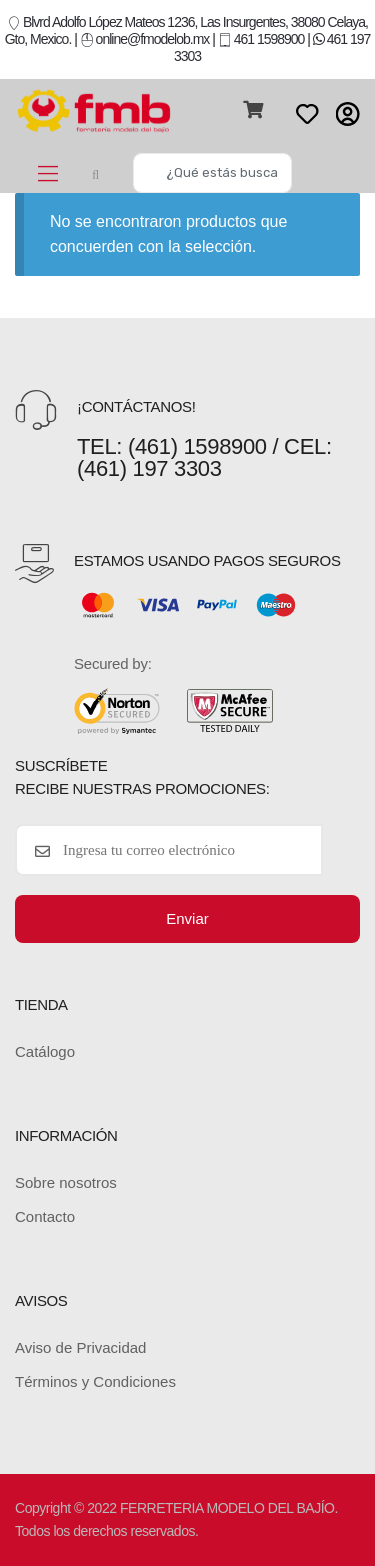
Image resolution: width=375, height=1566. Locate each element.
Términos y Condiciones (95, 1381)
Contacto (45, 1216)
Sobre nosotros (66, 1182)
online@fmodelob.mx (146, 39)
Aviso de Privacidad (80, 1347)
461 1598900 (261, 39)
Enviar (187, 918)
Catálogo (45, 1051)
